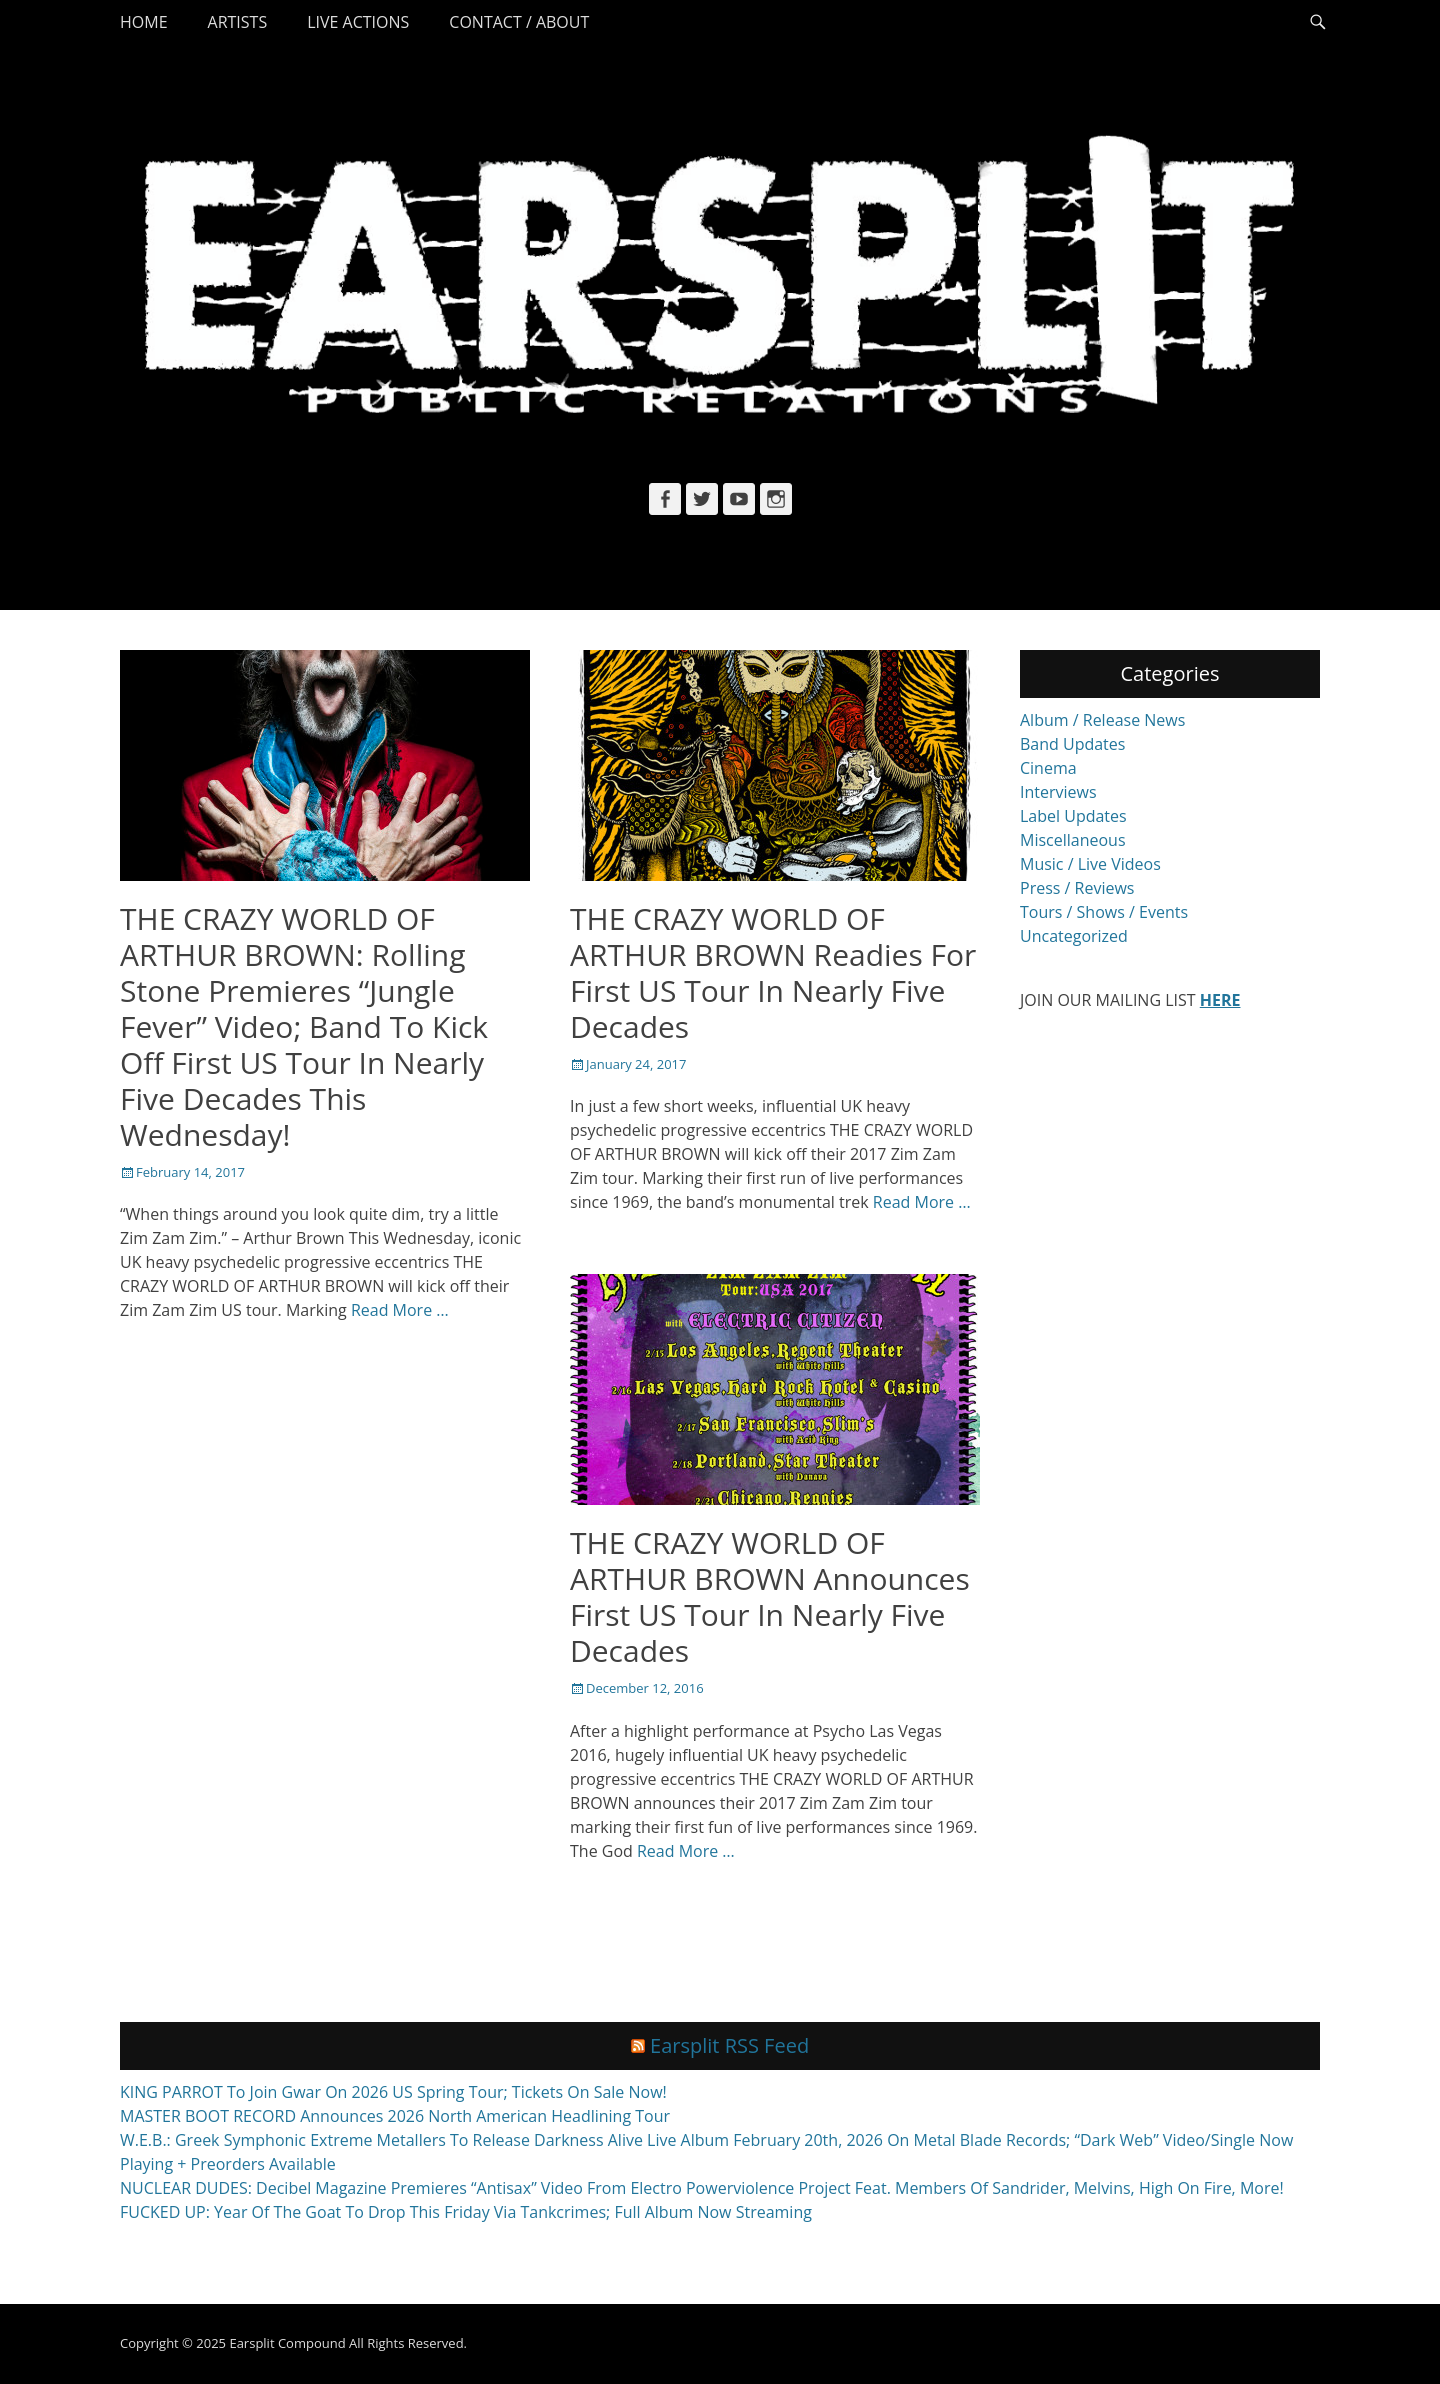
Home (144, 22)
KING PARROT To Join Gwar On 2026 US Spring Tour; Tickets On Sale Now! (393, 2093)
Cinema (1048, 768)
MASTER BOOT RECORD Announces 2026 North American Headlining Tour (395, 2117)
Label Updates (1073, 816)
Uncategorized (1074, 936)
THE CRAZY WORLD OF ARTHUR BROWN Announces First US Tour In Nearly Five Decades (770, 1596)
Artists (238, 22)
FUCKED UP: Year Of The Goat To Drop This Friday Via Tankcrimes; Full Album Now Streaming (466, 2213)
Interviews (1058, 792)
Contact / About (519, 22)
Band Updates (1072, 744)
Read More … (400, 1310)
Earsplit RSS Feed (729, 2046)
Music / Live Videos (1090, 864)
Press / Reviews (1077, 888)
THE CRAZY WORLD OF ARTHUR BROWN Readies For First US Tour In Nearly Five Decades (773, 972)
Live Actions (358, 22)
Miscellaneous (1073, 840)
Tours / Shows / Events (1104, 912)
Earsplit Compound (287, 2344)
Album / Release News (1102, 720)
